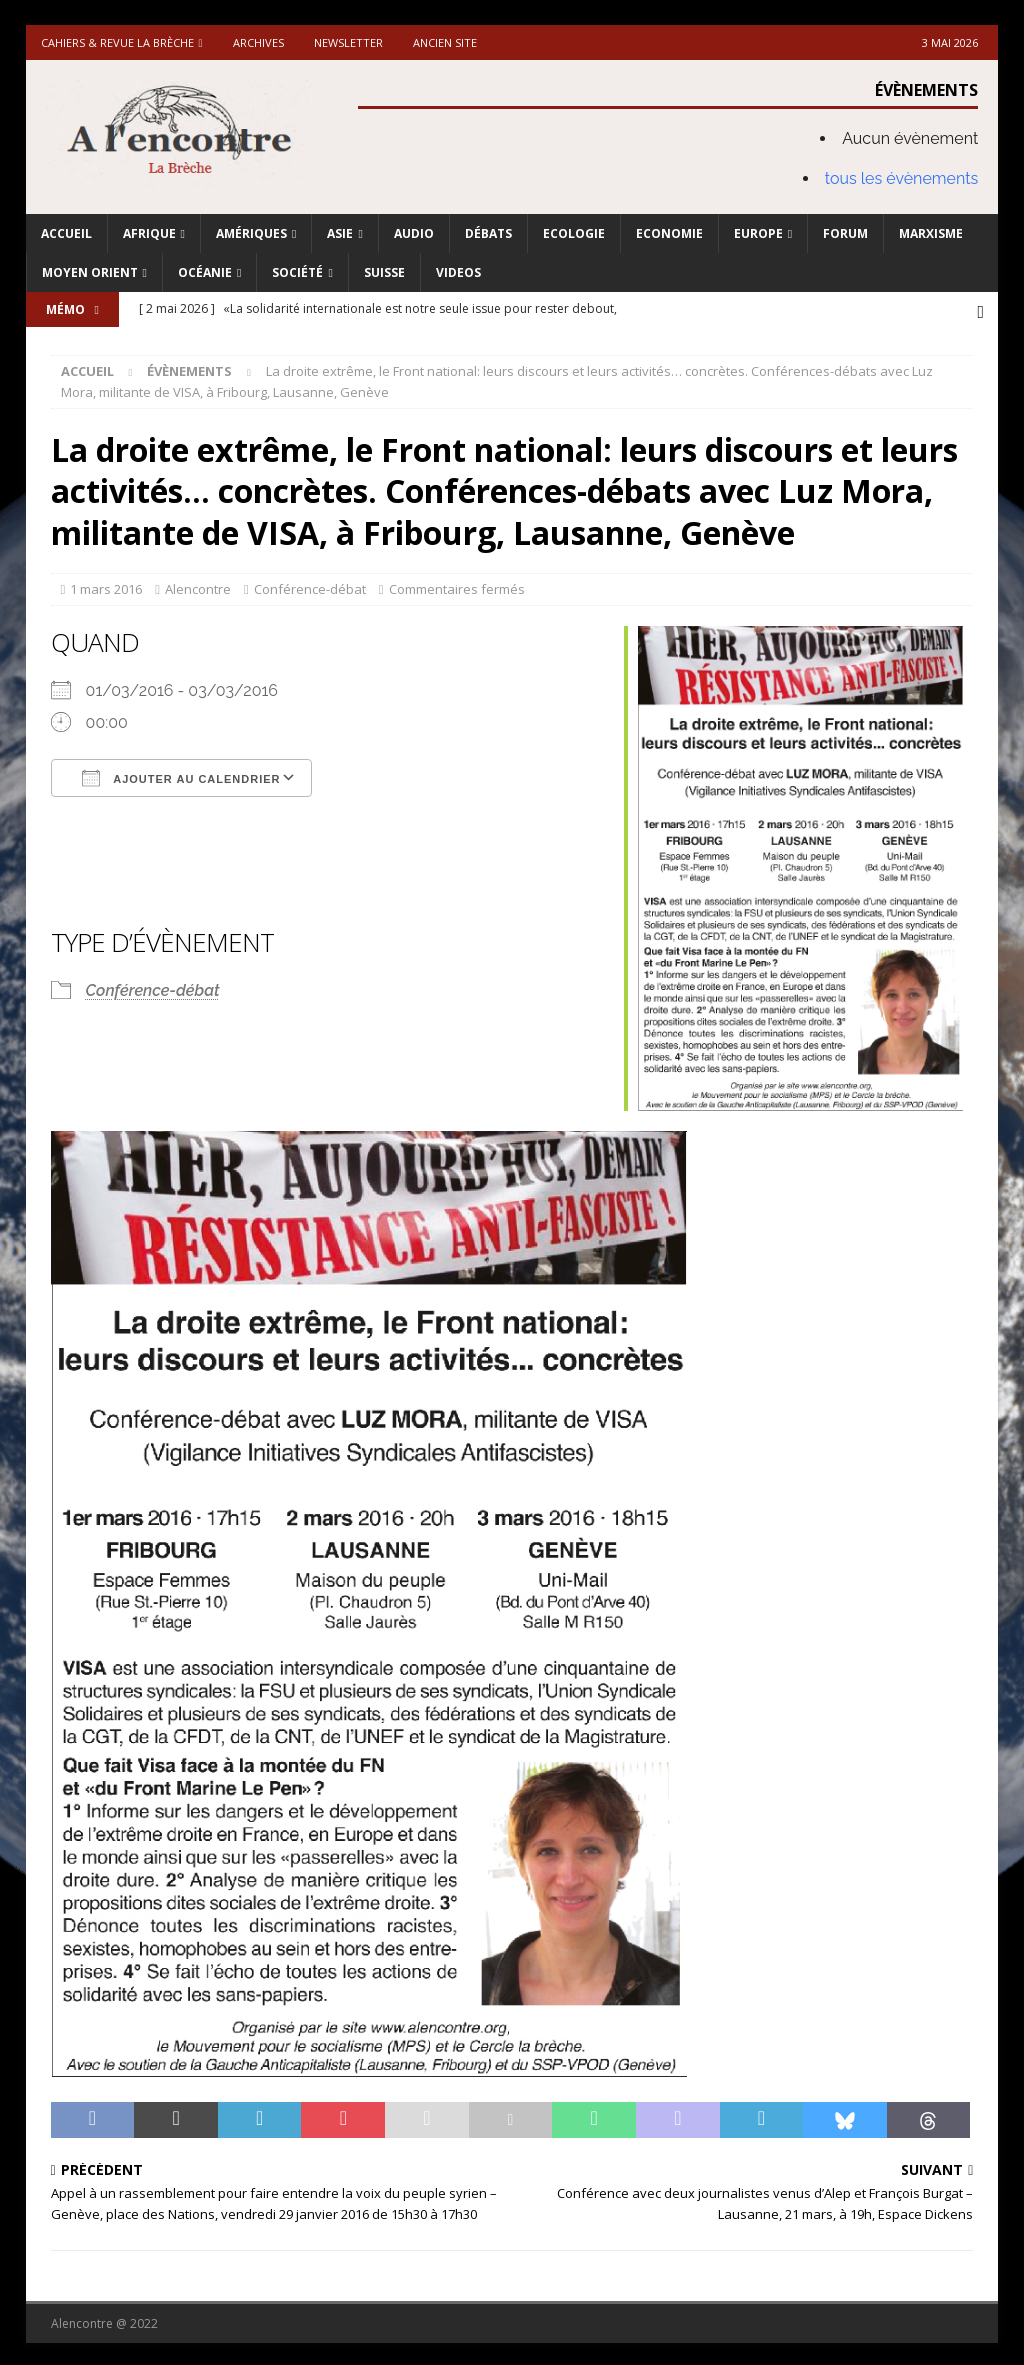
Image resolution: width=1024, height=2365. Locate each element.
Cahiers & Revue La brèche (117, 42)
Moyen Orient (90, 272)
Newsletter (348, 42)
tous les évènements (902, 178)
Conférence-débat (310, 587)
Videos (458, 272)
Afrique (149, 233)
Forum (845, 233)
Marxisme (931, 233)
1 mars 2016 (106, 587)
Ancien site (445, 42)
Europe (758, 233)
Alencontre (198, 587)
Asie (340, 233)
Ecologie (574, 233)
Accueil (66, 233)
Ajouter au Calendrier (181, 775)
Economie (669, 233)
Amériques (251, 233)
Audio (414, 233)
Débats (488, 233)
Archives (258, 42)
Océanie (205, 272)
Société (297, 272)
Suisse (384, 272)
